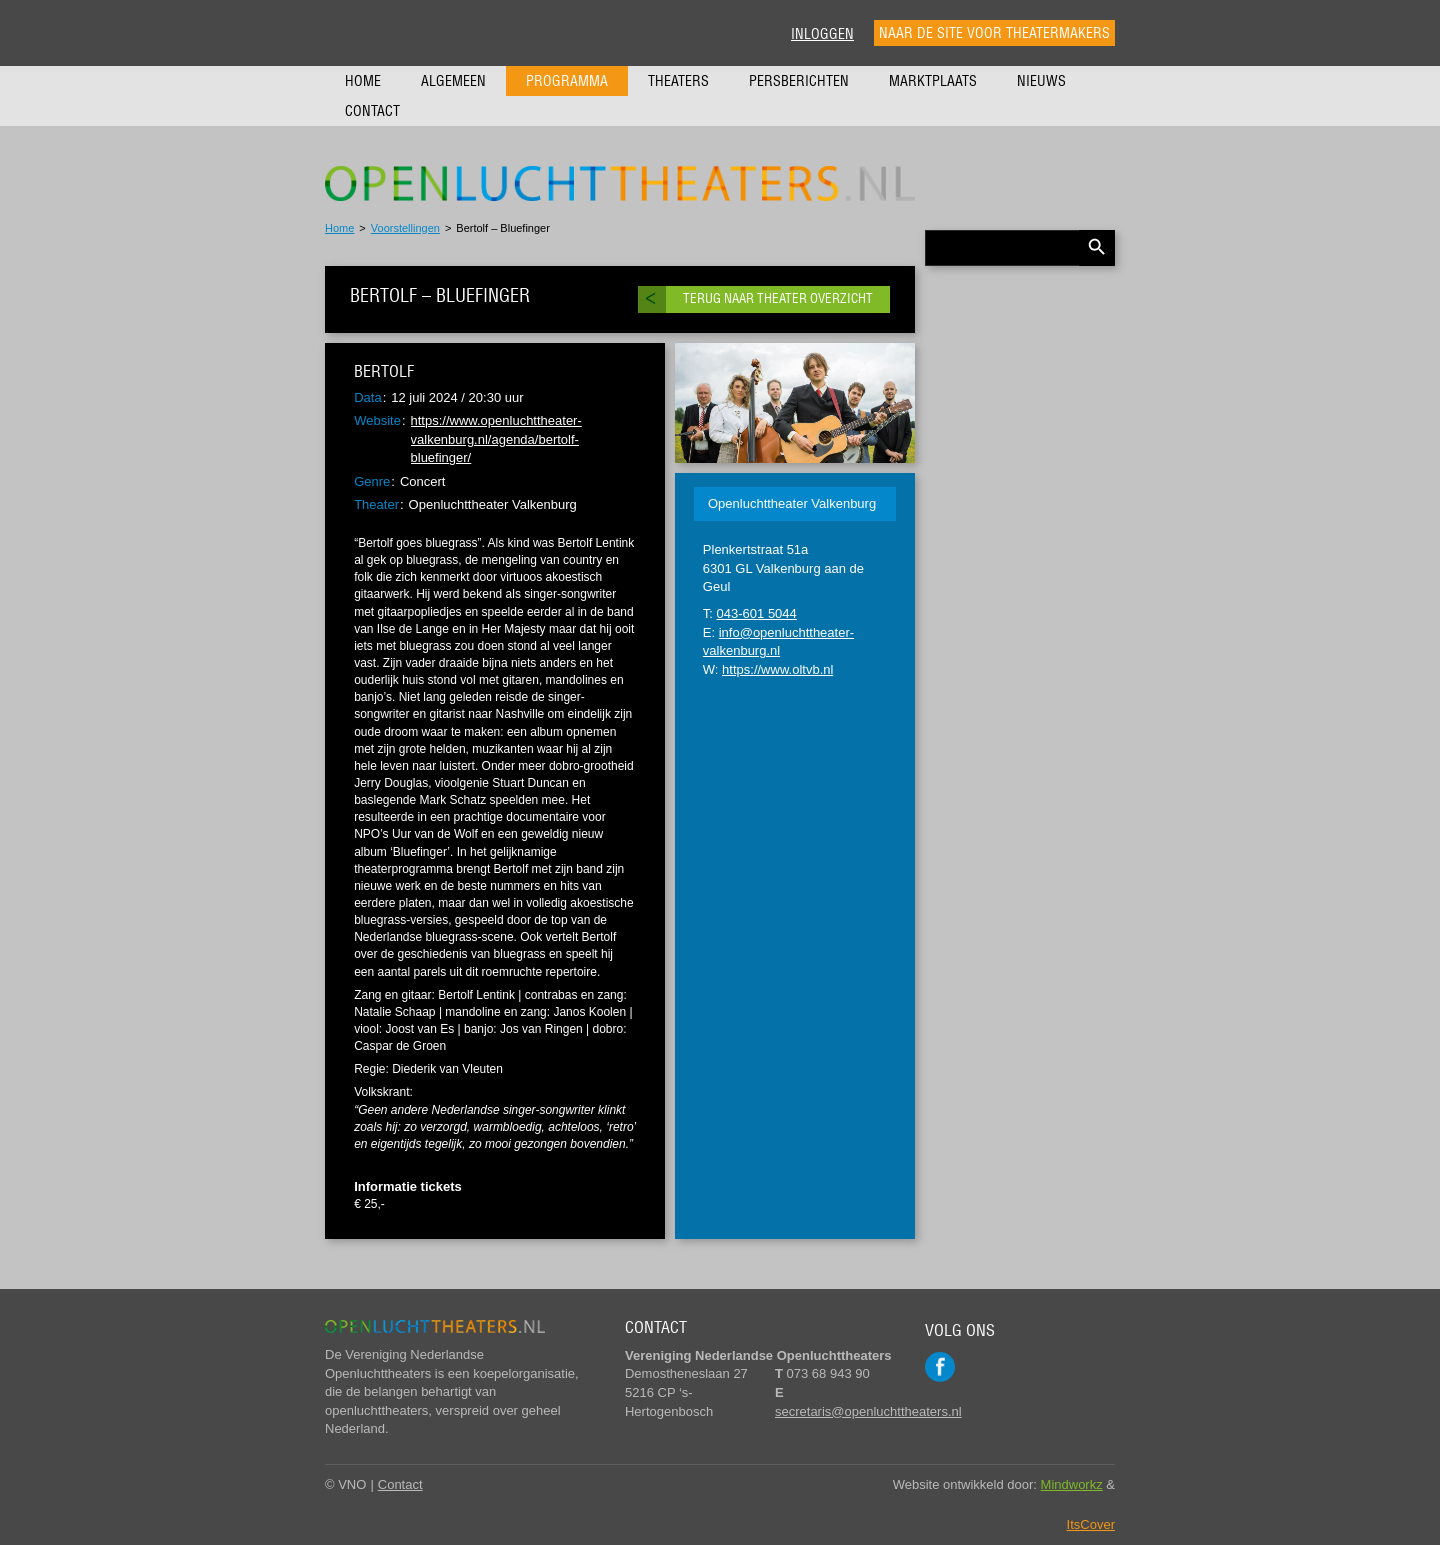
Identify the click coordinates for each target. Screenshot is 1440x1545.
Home (363, 81)
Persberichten (799, 81)
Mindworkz (1072, 1484)
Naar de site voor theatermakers (994, 33)
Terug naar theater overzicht (778, 298)
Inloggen (822, 34)
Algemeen (453, 81)
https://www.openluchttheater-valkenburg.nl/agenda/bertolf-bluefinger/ (496, 439)
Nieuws (1041, 81)
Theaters (678, 81)
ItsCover (1091, 1524)
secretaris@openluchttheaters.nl (868, 1411)
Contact (372, 111)
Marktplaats (933, 81)
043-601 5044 (757, 613)
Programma (567, 81)
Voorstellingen (405, 228)
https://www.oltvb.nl (777, 669)
